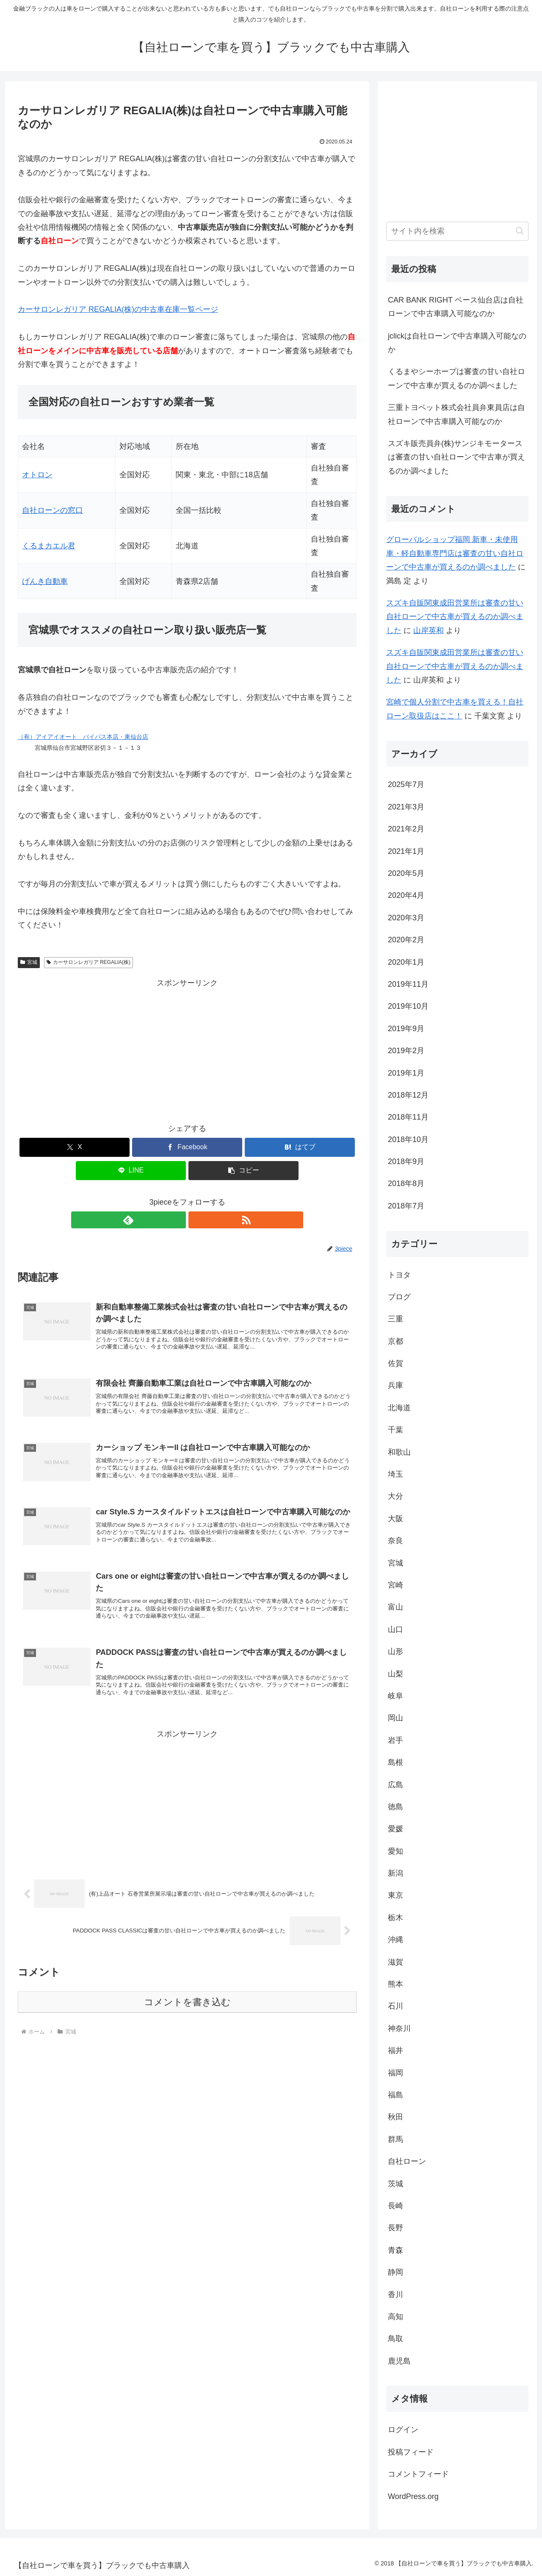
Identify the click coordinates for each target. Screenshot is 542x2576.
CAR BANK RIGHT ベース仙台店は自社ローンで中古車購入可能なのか (455, 307)
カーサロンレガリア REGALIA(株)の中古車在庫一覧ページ (118, 309)
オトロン (37, 475)
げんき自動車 (45, 581)
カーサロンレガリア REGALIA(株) (88, 962)
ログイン (403, 2429)
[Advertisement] (187, 1049)
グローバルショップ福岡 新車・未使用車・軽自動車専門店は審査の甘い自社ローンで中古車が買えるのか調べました (454, 553)
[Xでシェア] (74, 1147)
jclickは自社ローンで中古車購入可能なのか (457, 343)
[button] (243, 1170)
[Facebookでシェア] (187, 1147)
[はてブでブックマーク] (300, 1147)
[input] (457, 231)
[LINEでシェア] (131, 1170)
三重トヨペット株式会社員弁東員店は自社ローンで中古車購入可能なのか (456, 414)
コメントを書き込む (187, 2017)
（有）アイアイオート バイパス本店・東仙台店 (83, 736)
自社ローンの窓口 (52, 510)
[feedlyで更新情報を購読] (177, 1219)
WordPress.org (413, 2496)
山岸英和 (428, 630)
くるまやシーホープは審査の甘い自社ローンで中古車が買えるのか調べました (456, 378)
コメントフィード (418, 2474)
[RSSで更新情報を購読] (196, 1219)
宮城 (28, 962)
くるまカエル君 (48, 546)
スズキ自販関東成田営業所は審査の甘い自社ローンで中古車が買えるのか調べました (454, 617)
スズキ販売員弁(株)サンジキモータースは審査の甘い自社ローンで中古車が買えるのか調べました (456, 457)
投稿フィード (411, 2452)
